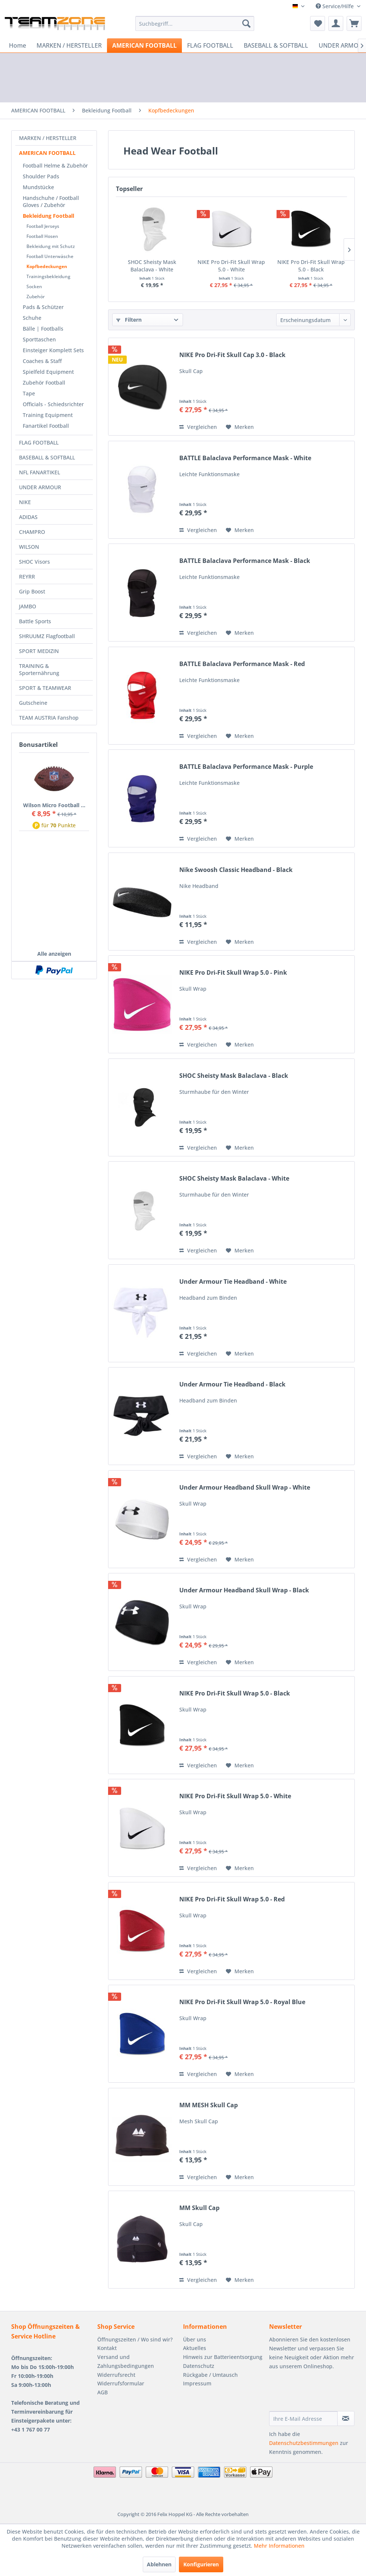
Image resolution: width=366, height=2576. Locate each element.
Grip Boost (32, 591)
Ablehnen (159, 2564)
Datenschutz (198, 2365)
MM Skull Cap (199, 2208)
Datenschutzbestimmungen (303, 2442)
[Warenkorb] (354, 23)
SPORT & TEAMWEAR (45, 687)
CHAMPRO (32, 531)
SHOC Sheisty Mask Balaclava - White (172, 261)
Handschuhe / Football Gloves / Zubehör (51, 201)
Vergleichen (198, 426)
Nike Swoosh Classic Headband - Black (236, 870)
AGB (102, 2392)
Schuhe (32, 317)
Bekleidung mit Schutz (50, 246)
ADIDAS (28, 516)
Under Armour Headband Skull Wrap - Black (244, 1590)
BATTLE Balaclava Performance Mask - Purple (246, 767)
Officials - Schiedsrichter (53, 404)
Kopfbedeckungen (46, 266)
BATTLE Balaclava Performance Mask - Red (242, 664)
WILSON (29, 546)
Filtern (129, 319)
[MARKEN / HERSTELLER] (69, 45)
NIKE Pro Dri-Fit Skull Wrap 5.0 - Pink (233, 973)
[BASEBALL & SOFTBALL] (276, 45)
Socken (34, 286)
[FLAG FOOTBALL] (210, 45)
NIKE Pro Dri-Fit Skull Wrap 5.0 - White (291, 261)
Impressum (197, 2383)
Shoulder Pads (41, 176)
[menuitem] (194, 23)
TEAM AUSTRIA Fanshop (49, 717)
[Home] (17, 45)
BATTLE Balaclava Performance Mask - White (245, 458)
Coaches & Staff (42, 360)
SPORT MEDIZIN (39, 651)
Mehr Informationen (279, 2545)
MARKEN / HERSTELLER (47, 137)
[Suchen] (246, 23)
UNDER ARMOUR (40, 487)
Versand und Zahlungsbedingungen (125, 2361)
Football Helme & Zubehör (55, 165)
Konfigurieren (201, 2564)
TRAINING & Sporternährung (39, 669)
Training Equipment (48, 414)
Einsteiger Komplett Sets (53, 350)
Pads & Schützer (43, 307)
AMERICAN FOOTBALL (47, 152)
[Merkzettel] (317, 23)
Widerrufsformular (120, 2383)
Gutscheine (33, 702)
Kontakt (107, 2347)
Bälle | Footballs (43, 328)
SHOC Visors (34, 561)
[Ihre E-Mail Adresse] (303, 2418)
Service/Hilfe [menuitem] (335, 6)
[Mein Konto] (335, 23)
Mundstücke (38, 187)
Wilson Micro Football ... (54, 805)
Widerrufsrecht (116, 2374)
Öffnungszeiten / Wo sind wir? (135, 2339)
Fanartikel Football (46, 425)
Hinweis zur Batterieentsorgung (222, 2356)
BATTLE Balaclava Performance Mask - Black (244, 561)
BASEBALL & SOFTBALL (47, 457)
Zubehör (35, 296)
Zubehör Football (44, 382)
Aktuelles (194, 2347)
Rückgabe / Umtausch (210, 2374)
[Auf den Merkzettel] (240, 427)
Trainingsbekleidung (48, 276)
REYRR (27, 576)
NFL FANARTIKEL (39, 472)
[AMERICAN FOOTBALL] (144, 45)
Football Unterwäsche (49, 256)
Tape (29, 393)
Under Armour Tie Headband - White (233, 1282)
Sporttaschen (39, 339)
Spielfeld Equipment (48, 371)
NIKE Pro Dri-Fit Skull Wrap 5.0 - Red (232, 1899)
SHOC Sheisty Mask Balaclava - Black (233, 1076)
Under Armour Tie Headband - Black (232, 1384)
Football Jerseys (42, 226)
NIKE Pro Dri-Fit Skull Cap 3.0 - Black (232, 355)
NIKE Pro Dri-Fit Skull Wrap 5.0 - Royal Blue (242, 2002)
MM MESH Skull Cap (208, 2105)
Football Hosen (42, 236)
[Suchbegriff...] (194, 23)
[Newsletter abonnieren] (345, 2418)
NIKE (25, 502)
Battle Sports (35, 621)
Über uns (194, 2339)
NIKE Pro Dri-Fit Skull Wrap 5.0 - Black (234, 1693)
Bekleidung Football (48, 215)
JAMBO (27, 606)
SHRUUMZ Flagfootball (47, 636)
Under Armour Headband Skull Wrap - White (244, 1487)
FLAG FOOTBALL (39, 442)
